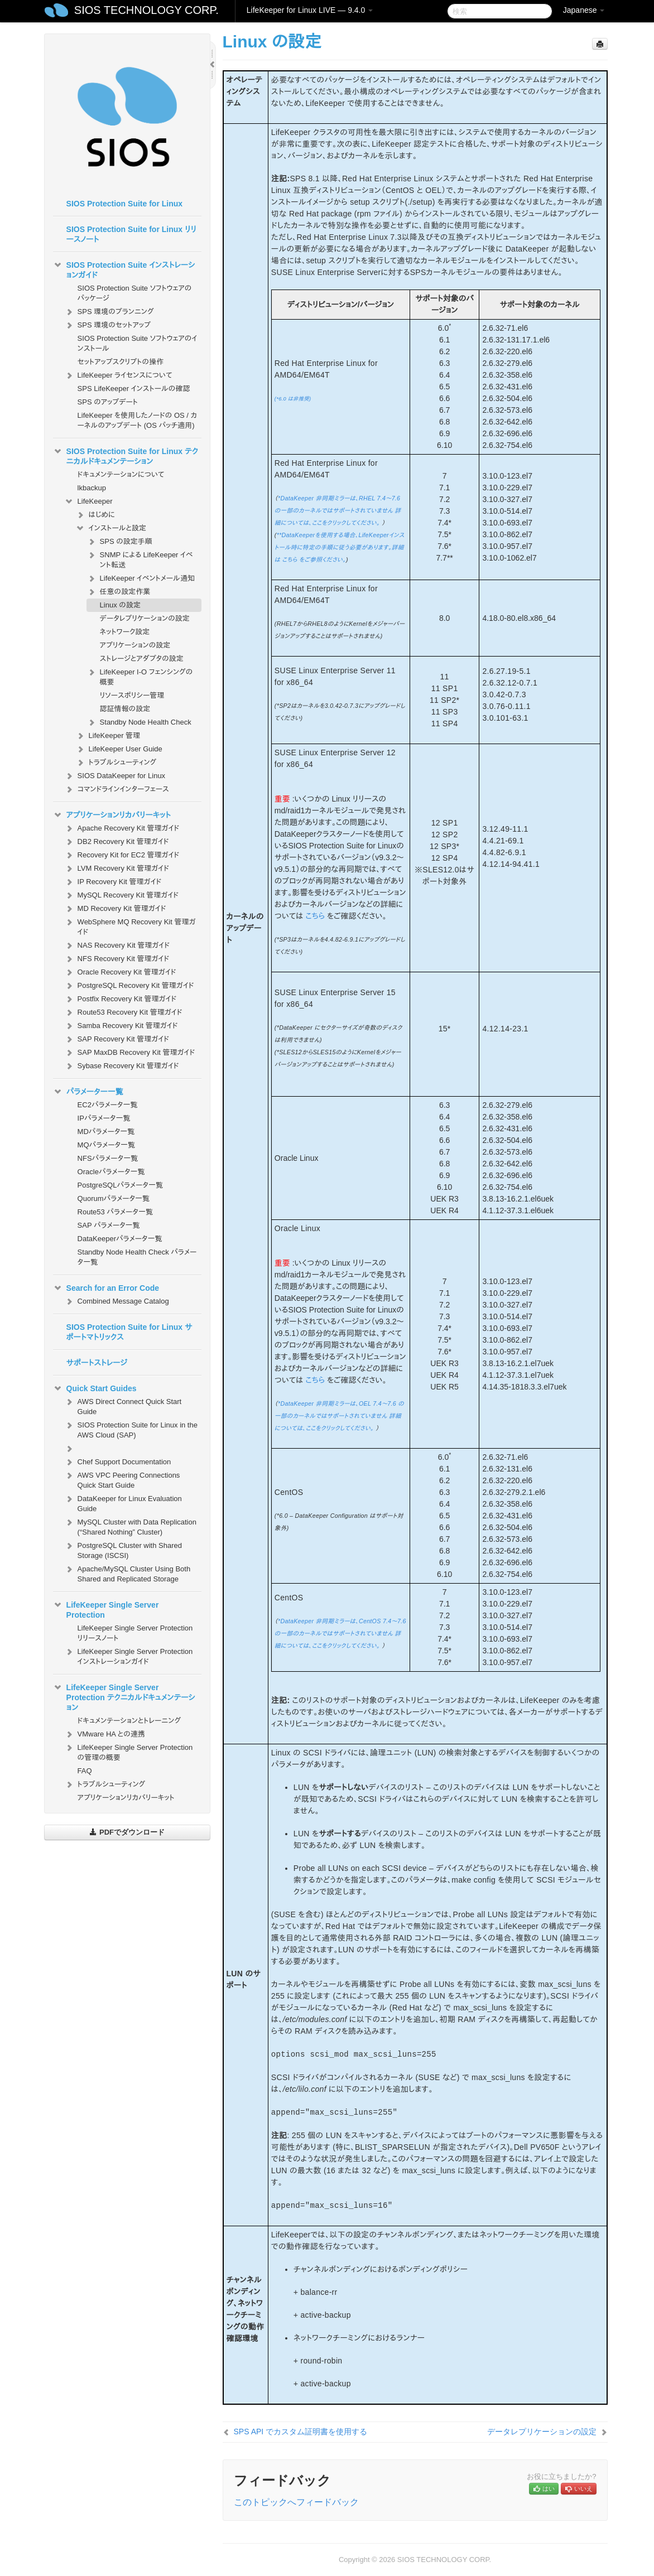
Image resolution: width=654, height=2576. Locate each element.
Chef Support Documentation (117, 1462)
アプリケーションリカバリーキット (112, 815)
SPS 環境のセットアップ (107, 325)
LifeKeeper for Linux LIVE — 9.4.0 (310, 10)
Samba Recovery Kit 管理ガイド (121, 1026)
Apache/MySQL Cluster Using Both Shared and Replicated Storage (127, 1572)
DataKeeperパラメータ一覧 (120, 1238)
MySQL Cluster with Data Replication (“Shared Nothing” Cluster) (130, 1526)
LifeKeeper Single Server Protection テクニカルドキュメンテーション (124, 1696)
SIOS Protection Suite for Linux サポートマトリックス (129, 1332)
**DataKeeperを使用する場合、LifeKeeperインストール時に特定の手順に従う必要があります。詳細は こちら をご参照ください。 (340, 547)
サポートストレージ (96, 1362)
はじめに (95, 515)
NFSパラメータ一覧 (108, 1158)
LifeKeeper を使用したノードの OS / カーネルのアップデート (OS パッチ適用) (137, 420)
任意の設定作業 (118, 592)
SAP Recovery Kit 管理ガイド (116, 1039)
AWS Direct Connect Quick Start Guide (123, 1405)
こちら (315, 915)
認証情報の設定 (125, 709)
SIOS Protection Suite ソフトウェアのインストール (138, 343)
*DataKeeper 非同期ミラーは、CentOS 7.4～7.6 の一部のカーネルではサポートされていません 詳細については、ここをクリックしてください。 (340, 1633)
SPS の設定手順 (119, 541)
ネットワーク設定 (125, 632)
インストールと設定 (110, 528)
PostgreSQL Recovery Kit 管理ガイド (129, 985)
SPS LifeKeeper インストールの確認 (134, 388)
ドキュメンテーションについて (121, 474)
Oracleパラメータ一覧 (111, 1172)
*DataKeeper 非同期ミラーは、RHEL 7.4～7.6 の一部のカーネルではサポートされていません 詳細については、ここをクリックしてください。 (338, 510)
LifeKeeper (88, 501)
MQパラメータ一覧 (107, 1145)
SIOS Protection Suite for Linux (124, 203)
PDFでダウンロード (127, 1832)
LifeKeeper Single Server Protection (106, 1608)
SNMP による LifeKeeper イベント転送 (139, 558)
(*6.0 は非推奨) (293, 399)
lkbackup (92, 488)
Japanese (584, 10)
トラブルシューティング (116, 762)
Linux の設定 (120, 605)
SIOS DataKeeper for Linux (115, 776)
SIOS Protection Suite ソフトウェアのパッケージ (135, 293)
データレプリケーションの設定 (145, 618)
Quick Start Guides (95, 1388)
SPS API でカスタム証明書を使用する (301, 2431)
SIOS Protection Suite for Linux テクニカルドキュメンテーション (125, 455)
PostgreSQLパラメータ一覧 (120, 1185)
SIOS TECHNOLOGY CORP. (146, 10)
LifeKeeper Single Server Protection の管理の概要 (128, 1751)
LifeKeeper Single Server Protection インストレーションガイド (128, 1655)
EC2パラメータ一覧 (108, 1105)
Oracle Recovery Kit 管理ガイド (120, 972)
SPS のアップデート (108, 402)
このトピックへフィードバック (296, 2502)
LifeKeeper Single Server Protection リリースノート (135, 1633)
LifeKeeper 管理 (108, 735)
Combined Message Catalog (116, 1301)
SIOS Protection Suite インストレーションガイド (124, 268)
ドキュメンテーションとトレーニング (129, 1720)
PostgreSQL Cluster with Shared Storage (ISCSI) (123, 1549)
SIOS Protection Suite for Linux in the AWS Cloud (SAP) (131, 1429)
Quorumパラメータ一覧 (114, 1198)
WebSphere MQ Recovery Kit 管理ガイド (130, 925)
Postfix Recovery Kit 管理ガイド (120, 999)
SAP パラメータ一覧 (109, 1225)
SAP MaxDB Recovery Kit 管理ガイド (129, 1052)
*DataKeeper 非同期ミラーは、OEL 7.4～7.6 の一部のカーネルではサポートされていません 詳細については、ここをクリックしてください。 (339, 1415)
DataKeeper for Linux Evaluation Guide (123, 1502)
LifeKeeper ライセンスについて (118, 375)
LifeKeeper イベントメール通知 (140, 578)
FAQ (85, 1771)
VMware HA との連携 (104, 1734)
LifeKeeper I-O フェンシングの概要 (139, 675)
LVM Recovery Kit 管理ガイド (116, 868)
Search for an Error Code (106, 1288)
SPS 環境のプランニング (109, 312)
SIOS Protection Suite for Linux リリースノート (131, 234)
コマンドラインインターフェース (116, 789)
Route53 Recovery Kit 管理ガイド (123, 1012)
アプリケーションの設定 (135, 645)
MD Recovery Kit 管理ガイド (115, 908)
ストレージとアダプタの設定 (142, 658)
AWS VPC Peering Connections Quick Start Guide (122, 1479)
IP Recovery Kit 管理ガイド (113, 882)
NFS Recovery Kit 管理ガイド (117, 959)
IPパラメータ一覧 (104, 1118)
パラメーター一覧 (88, 1091)
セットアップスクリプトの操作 (121, 362)
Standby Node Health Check (138, 722)
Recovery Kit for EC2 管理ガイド (122, 855)
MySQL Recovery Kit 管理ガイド (121, 895)
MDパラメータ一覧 (106, 1131)
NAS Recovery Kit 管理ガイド (117, 945)
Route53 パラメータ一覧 (115, 1212)
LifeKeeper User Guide (118, 749)
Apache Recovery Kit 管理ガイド (122, 828)
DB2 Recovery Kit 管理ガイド (116, 841)
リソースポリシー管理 (132, 695)
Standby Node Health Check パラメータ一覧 (137, 1257)
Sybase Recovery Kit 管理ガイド (121, 1066)
